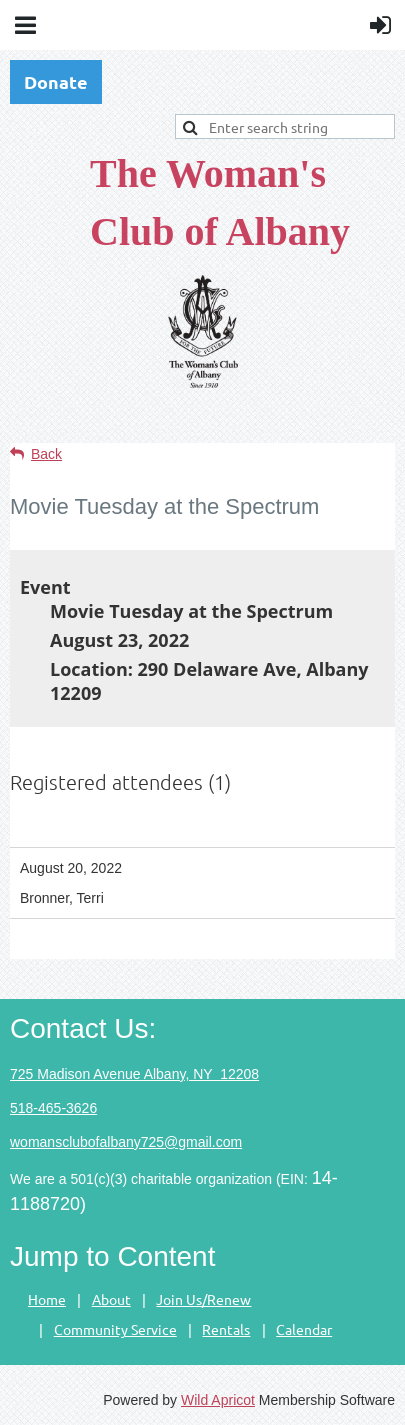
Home (47, 1299)
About (111, 1299)
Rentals (226, 1329)
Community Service (115, 1329)
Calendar (304, 1329)
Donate (56, 81)
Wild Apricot (218, 1400)
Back (46, 454)
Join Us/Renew (203, 1299)
